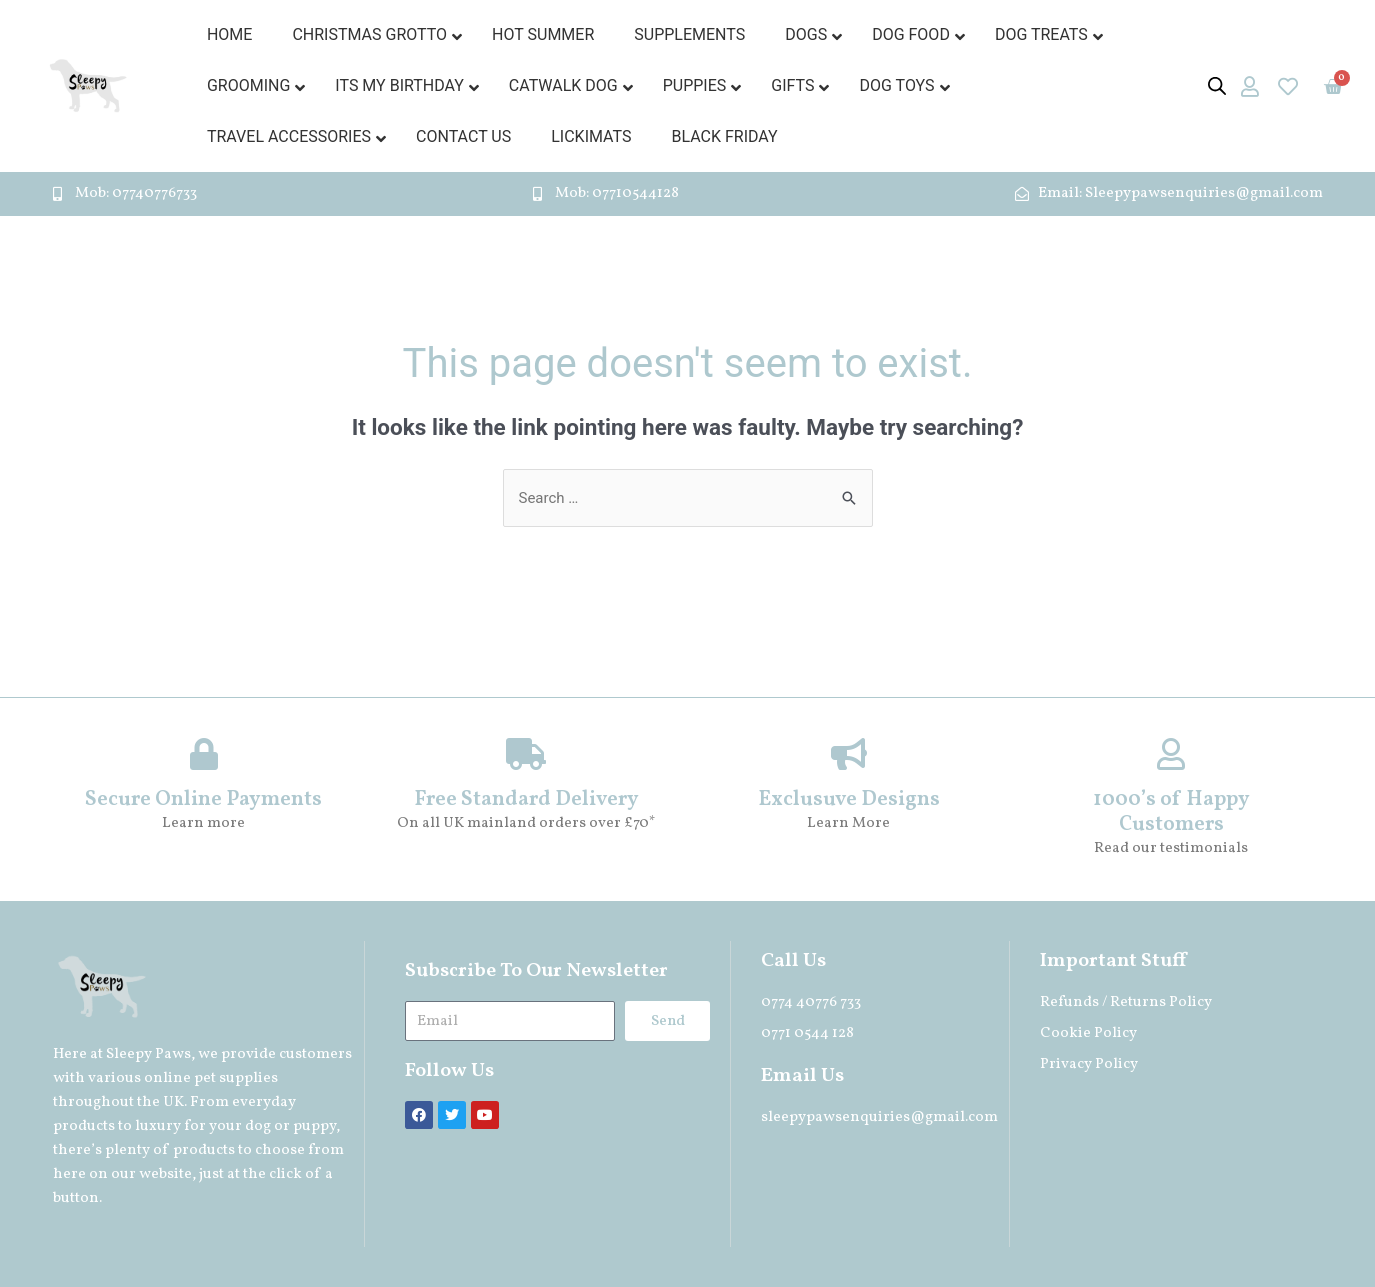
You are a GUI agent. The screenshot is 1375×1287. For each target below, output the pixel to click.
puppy (314, 1126)
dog (258, 1126)
